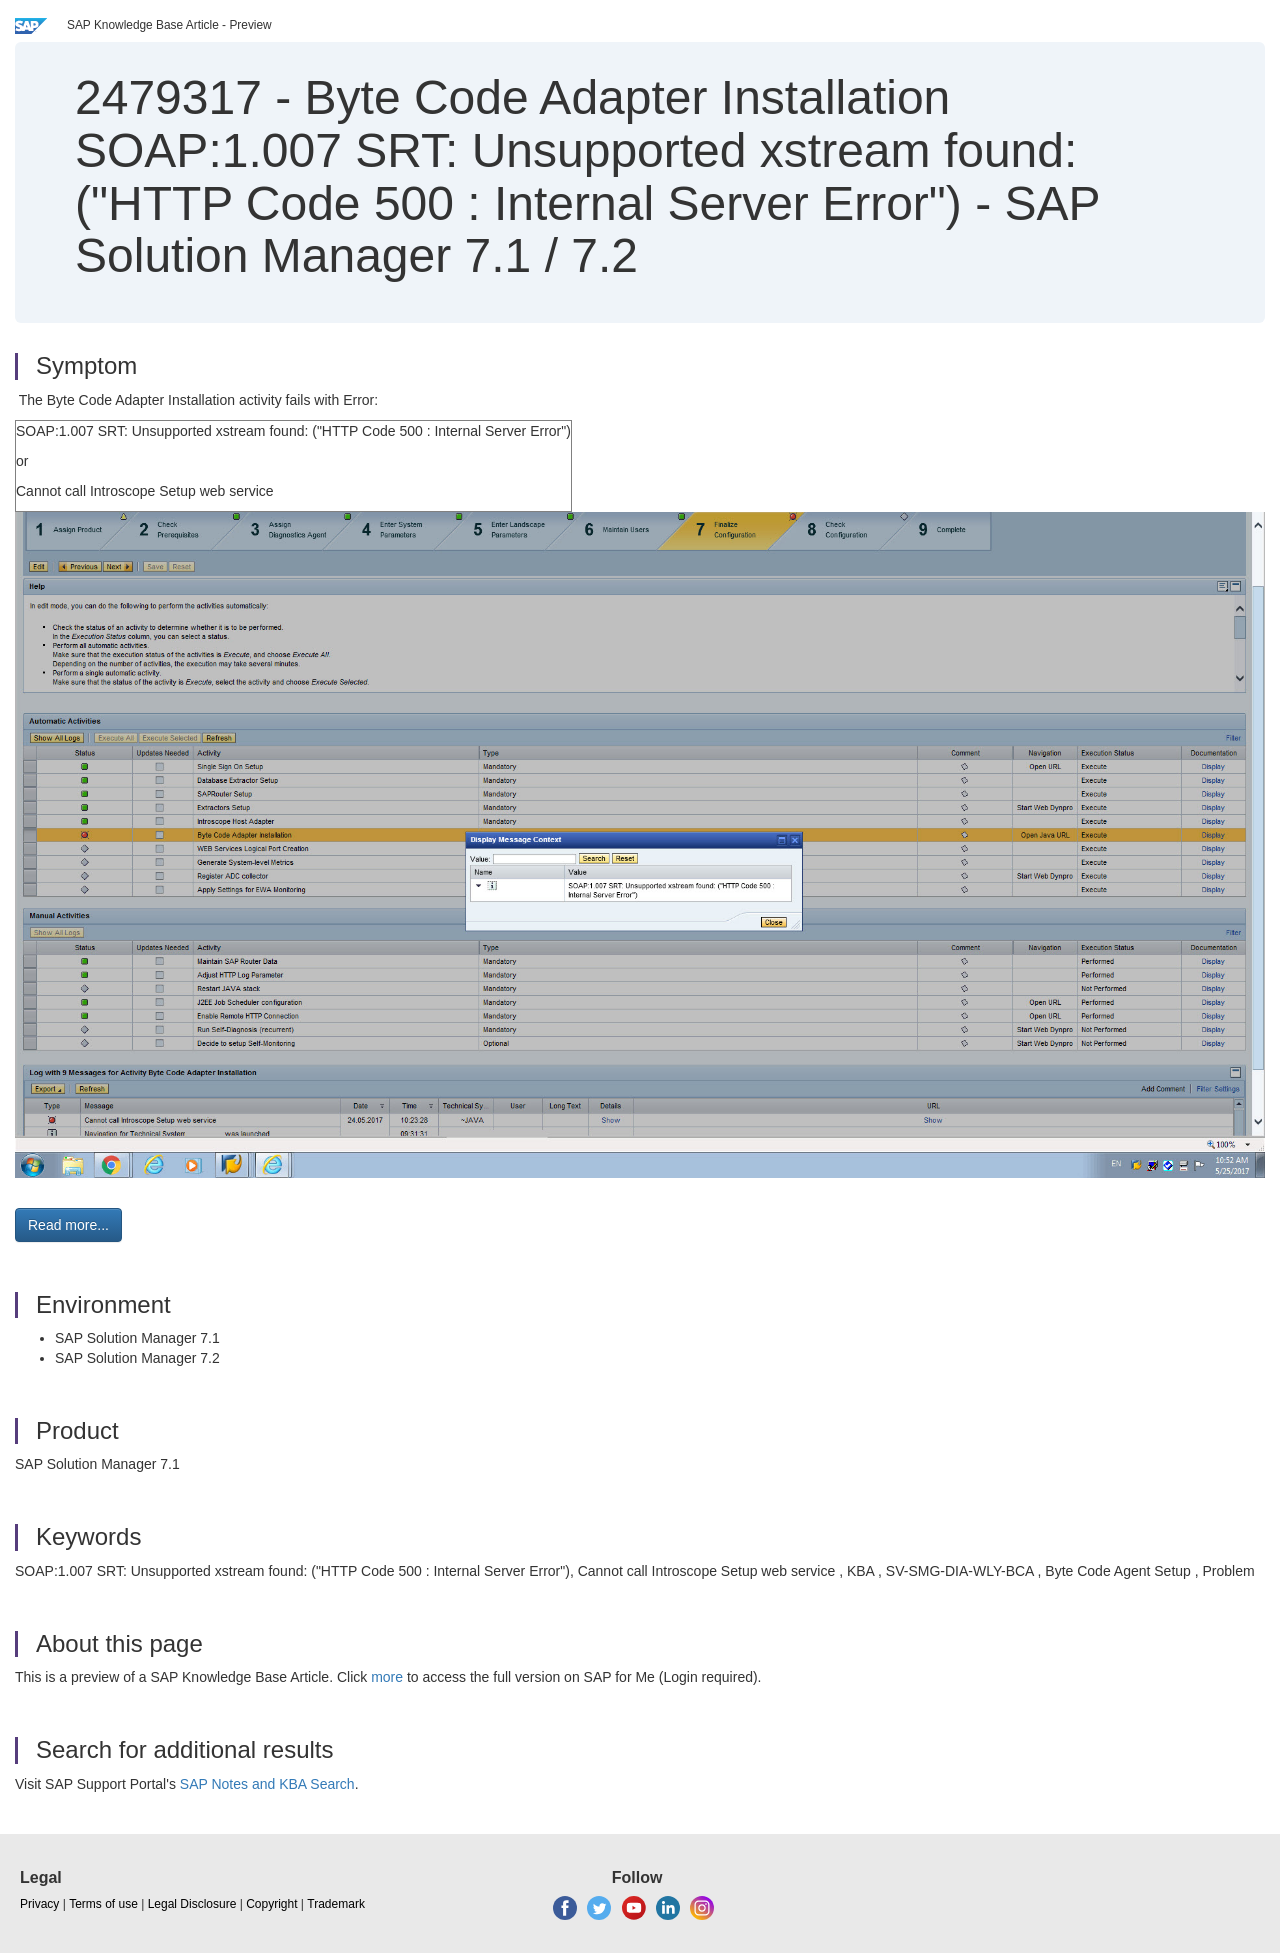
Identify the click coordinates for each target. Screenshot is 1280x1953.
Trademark (336, 1904)
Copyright (271, 1904)
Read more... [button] (68, 1225)
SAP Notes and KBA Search (267, 1784)
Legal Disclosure (192, 1904)
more (387, 1677)
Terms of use (103, 1904)
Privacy (39, 1904)
